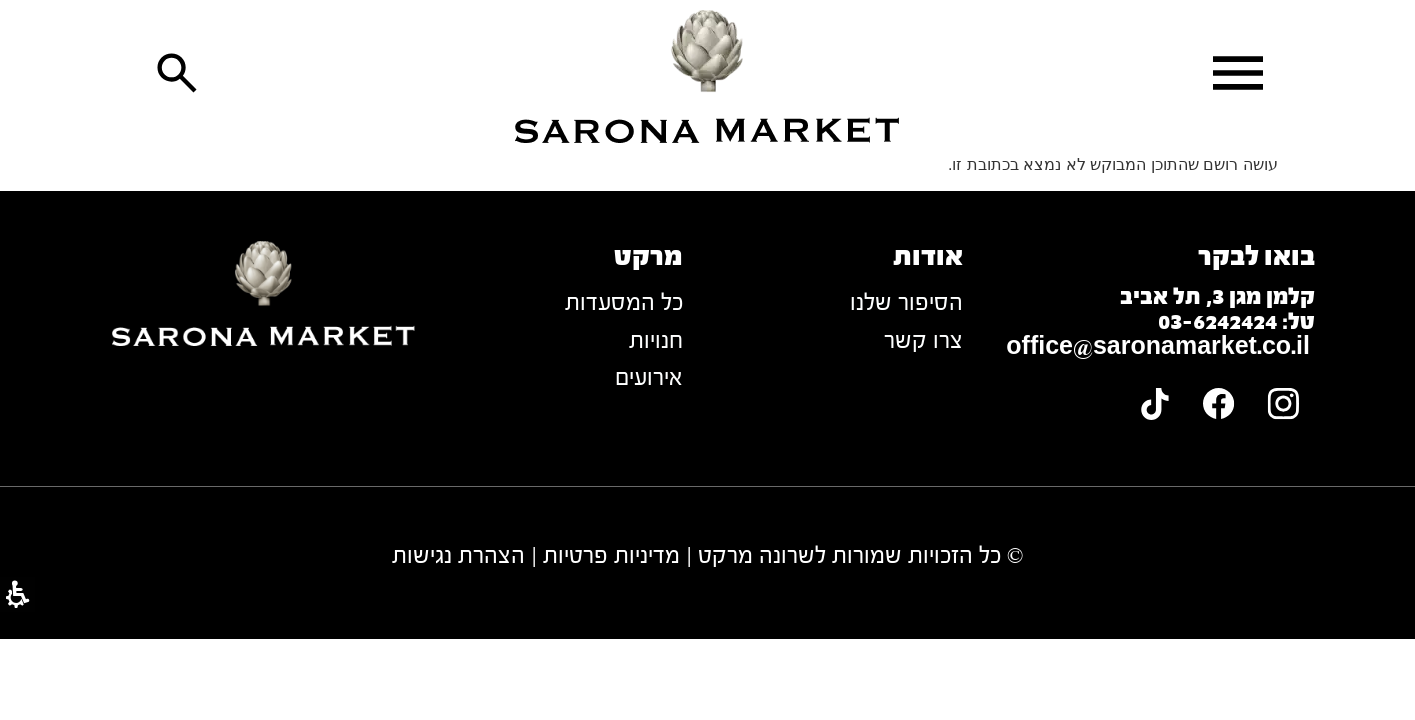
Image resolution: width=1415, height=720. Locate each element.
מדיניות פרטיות (611, 555)
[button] (1238, 73)
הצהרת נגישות (458, 555)
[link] (708, 76)
